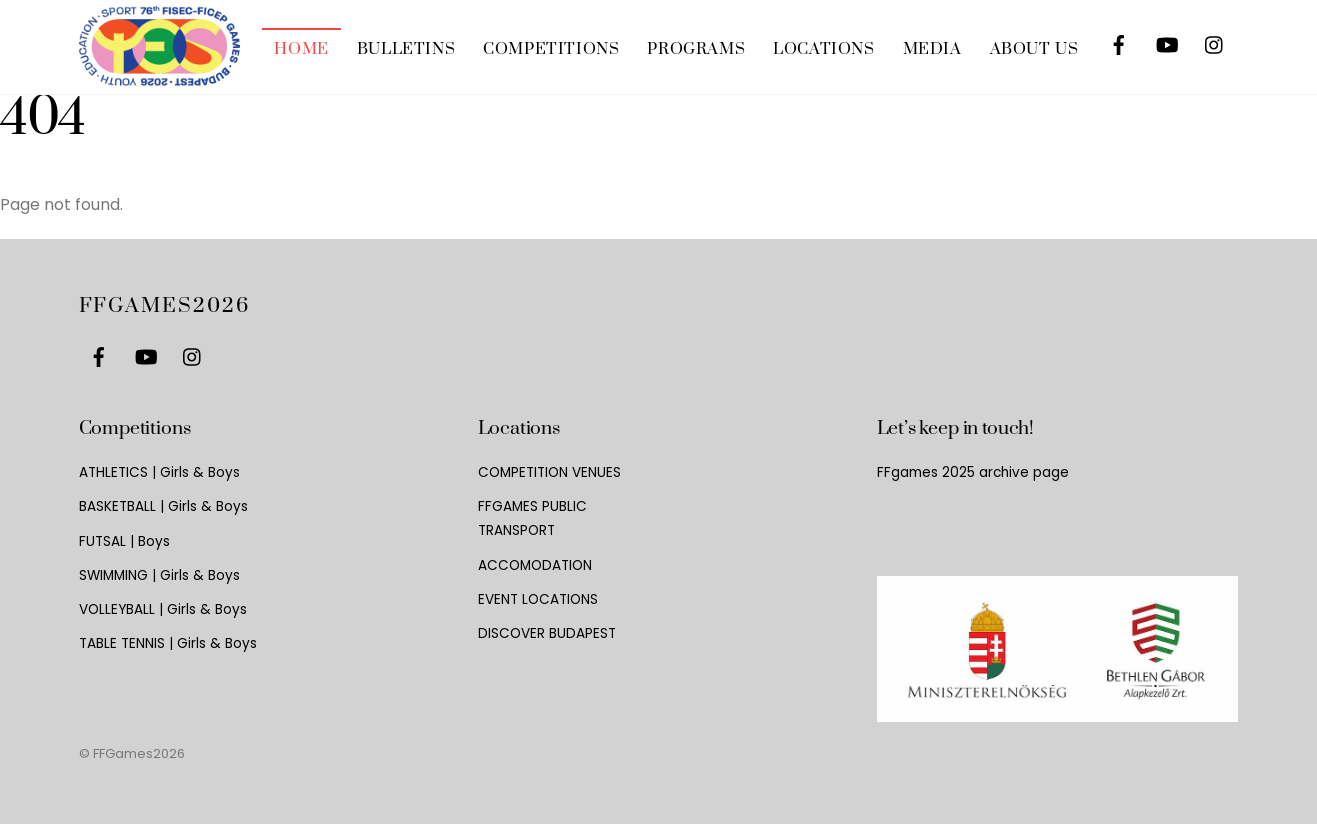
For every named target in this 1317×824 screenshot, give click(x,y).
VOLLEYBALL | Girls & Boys (163, 609)
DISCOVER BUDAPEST (547, 633)
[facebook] (1119, 41)
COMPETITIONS (551, 49)
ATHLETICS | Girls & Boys (159, 472)
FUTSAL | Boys (124, 541)
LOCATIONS (823, 49)
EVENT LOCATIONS (538, 599)
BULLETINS (406, 49)
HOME (301, 49)
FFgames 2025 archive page (973, 472)
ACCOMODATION (535, 565)
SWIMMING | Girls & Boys (159, 575)
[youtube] (1167, 41)
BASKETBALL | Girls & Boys (163, 506)
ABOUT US (1034, 49)
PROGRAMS (696, 49)
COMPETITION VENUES (549, 472)
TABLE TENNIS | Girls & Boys (168, 643)
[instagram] (1215, 41)
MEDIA (932, 49)
